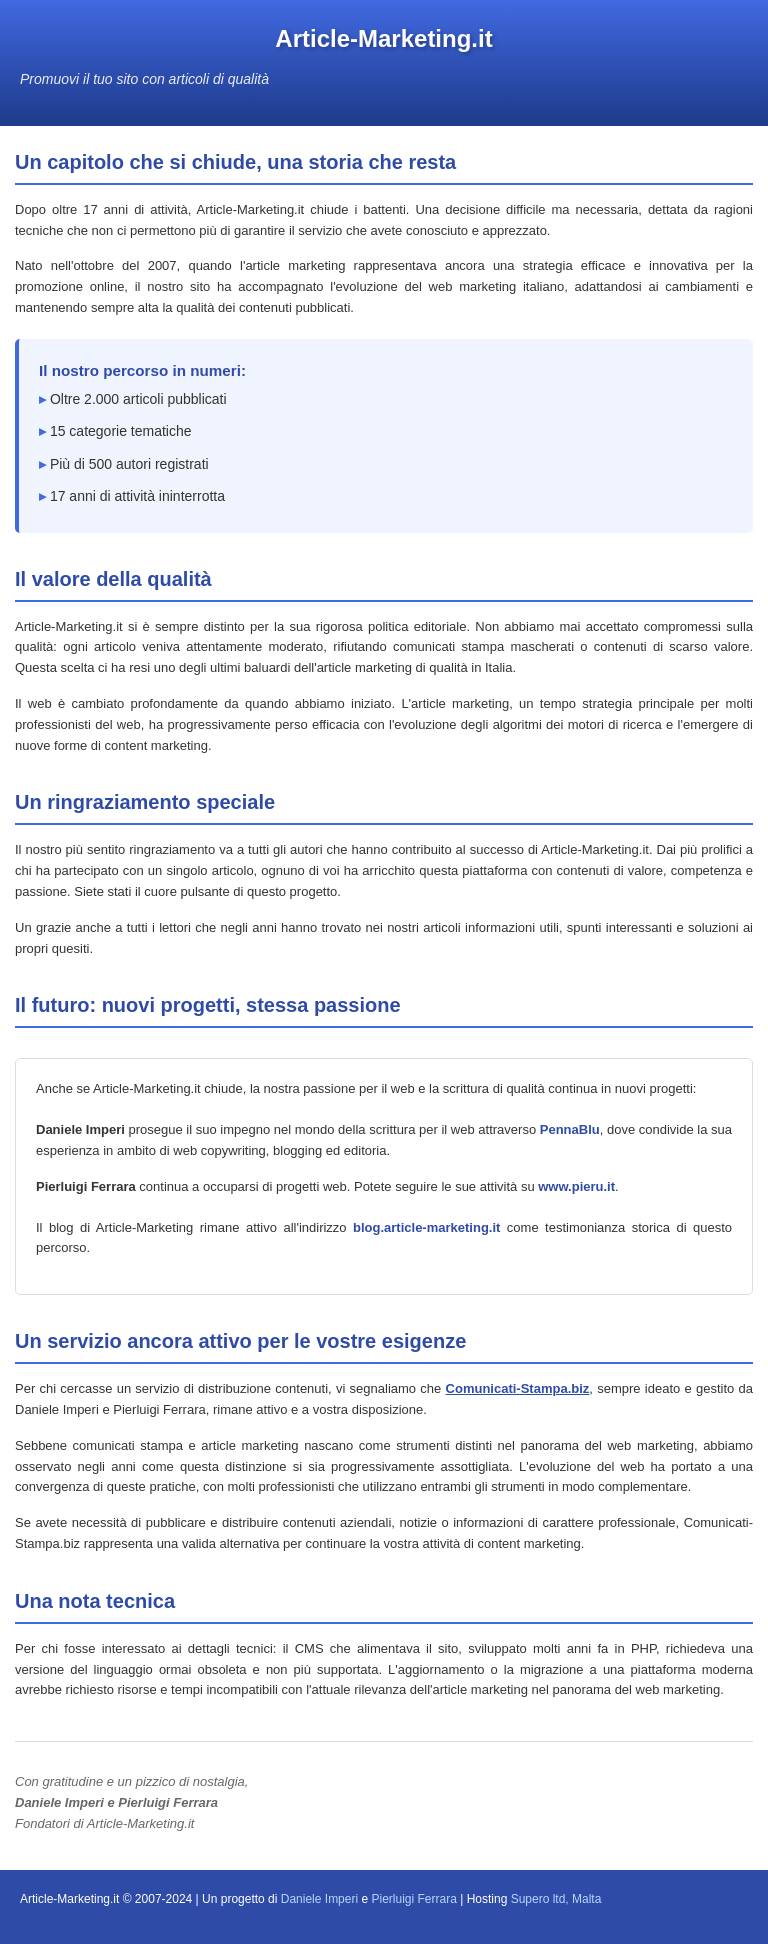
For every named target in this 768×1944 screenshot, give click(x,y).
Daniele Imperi (319, 1899)
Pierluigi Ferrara (413, 1899)
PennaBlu (570, 1129)
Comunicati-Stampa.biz (518, 1388)
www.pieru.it (576, 1186)
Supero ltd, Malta (556, 1899)
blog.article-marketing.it (426, 1227)
